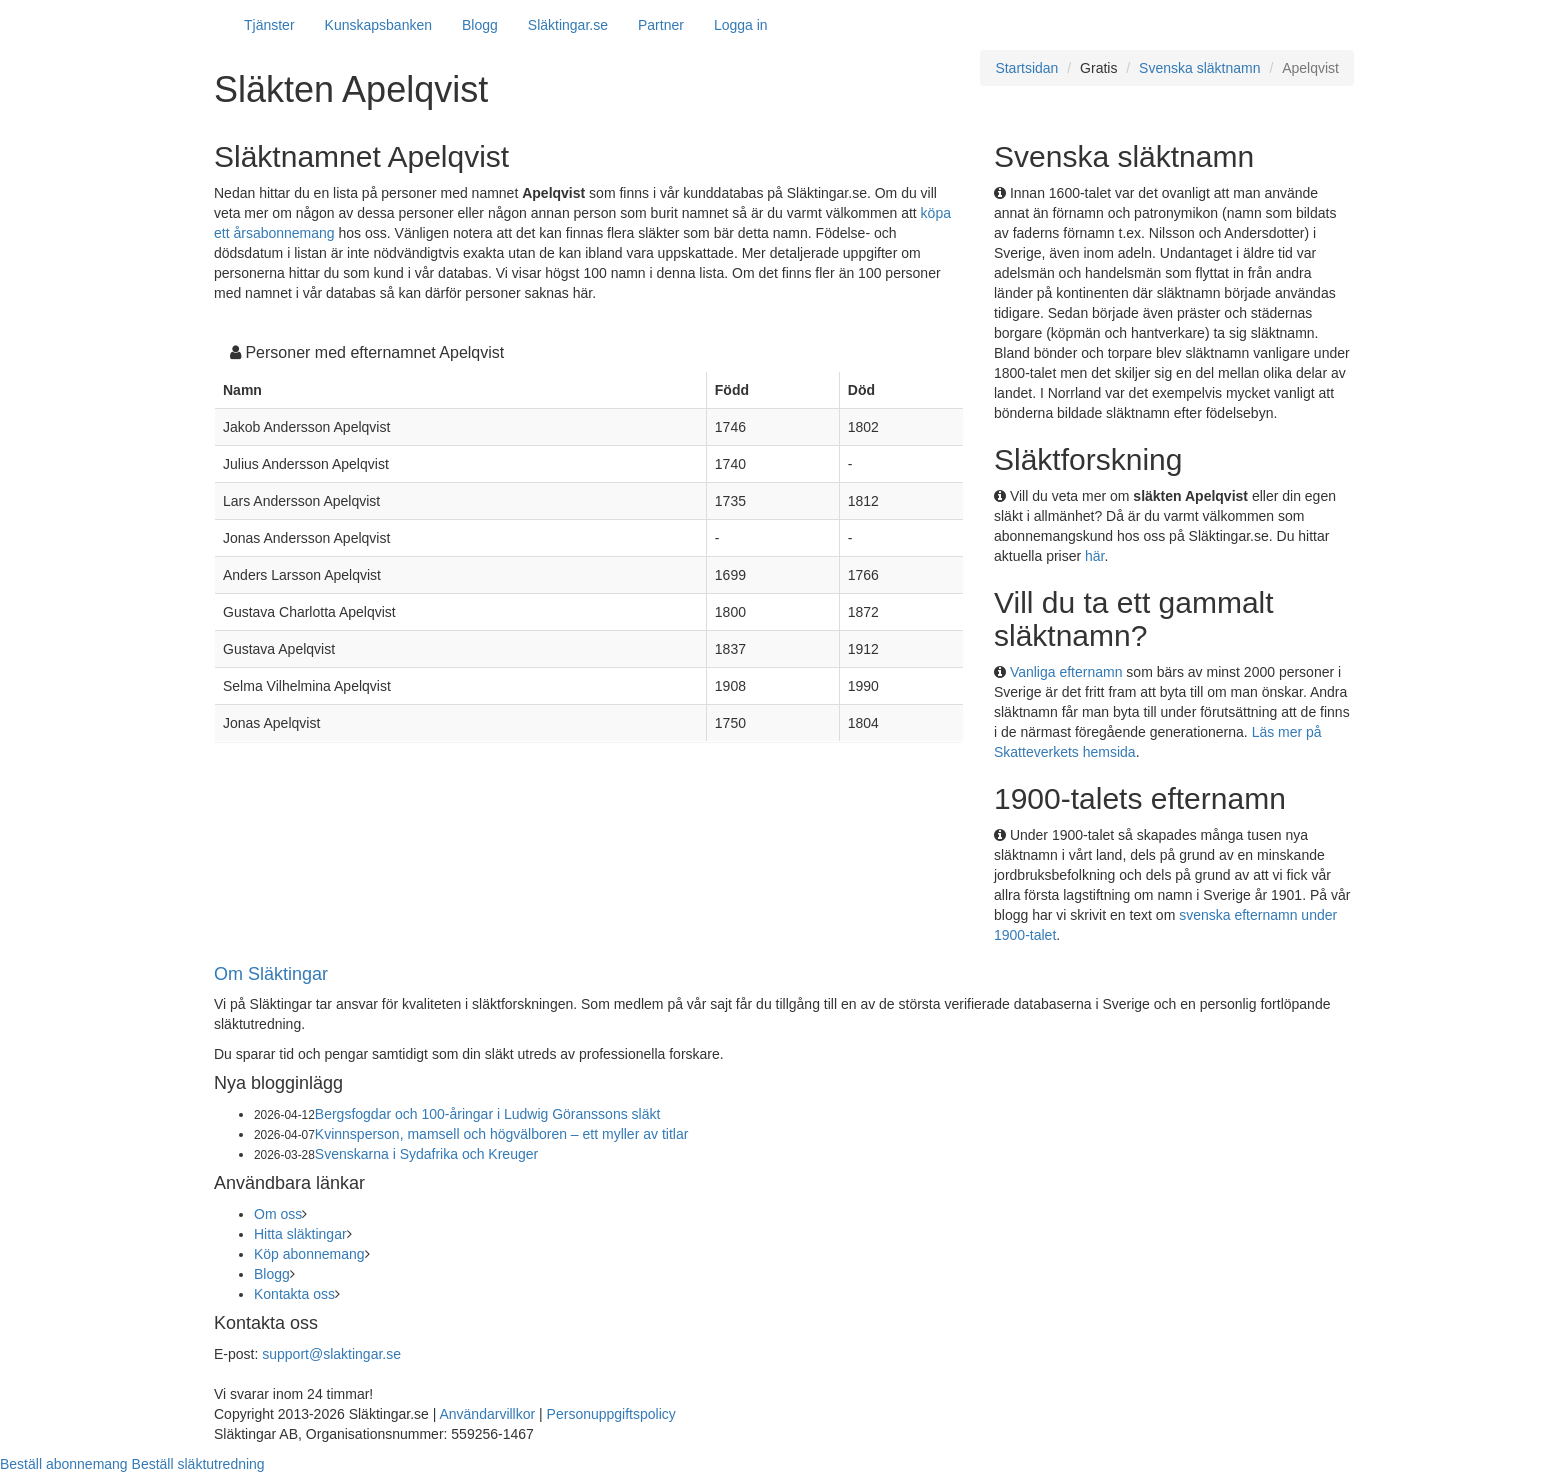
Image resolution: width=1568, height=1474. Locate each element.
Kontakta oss (294, 1294)
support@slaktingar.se (331, 1354)
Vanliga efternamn (1066, 672)
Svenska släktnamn (1199, 68)
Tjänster (269, 25)
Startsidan (1026, 68)
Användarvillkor (487, 1414)
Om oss (278, 1214)
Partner (661, 25)
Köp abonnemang (309, 1254)
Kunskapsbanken (378, 25)
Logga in (741, 25)
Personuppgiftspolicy (611, 1414)
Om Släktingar (271, 974)
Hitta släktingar (300, 1234)
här (1094, 556)
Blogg (480, 25)
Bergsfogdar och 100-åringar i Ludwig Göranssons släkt (488, 1114)
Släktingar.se (568, 25)
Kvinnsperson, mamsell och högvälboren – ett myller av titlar (502, 1134)
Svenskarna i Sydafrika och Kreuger (426, 1154)
